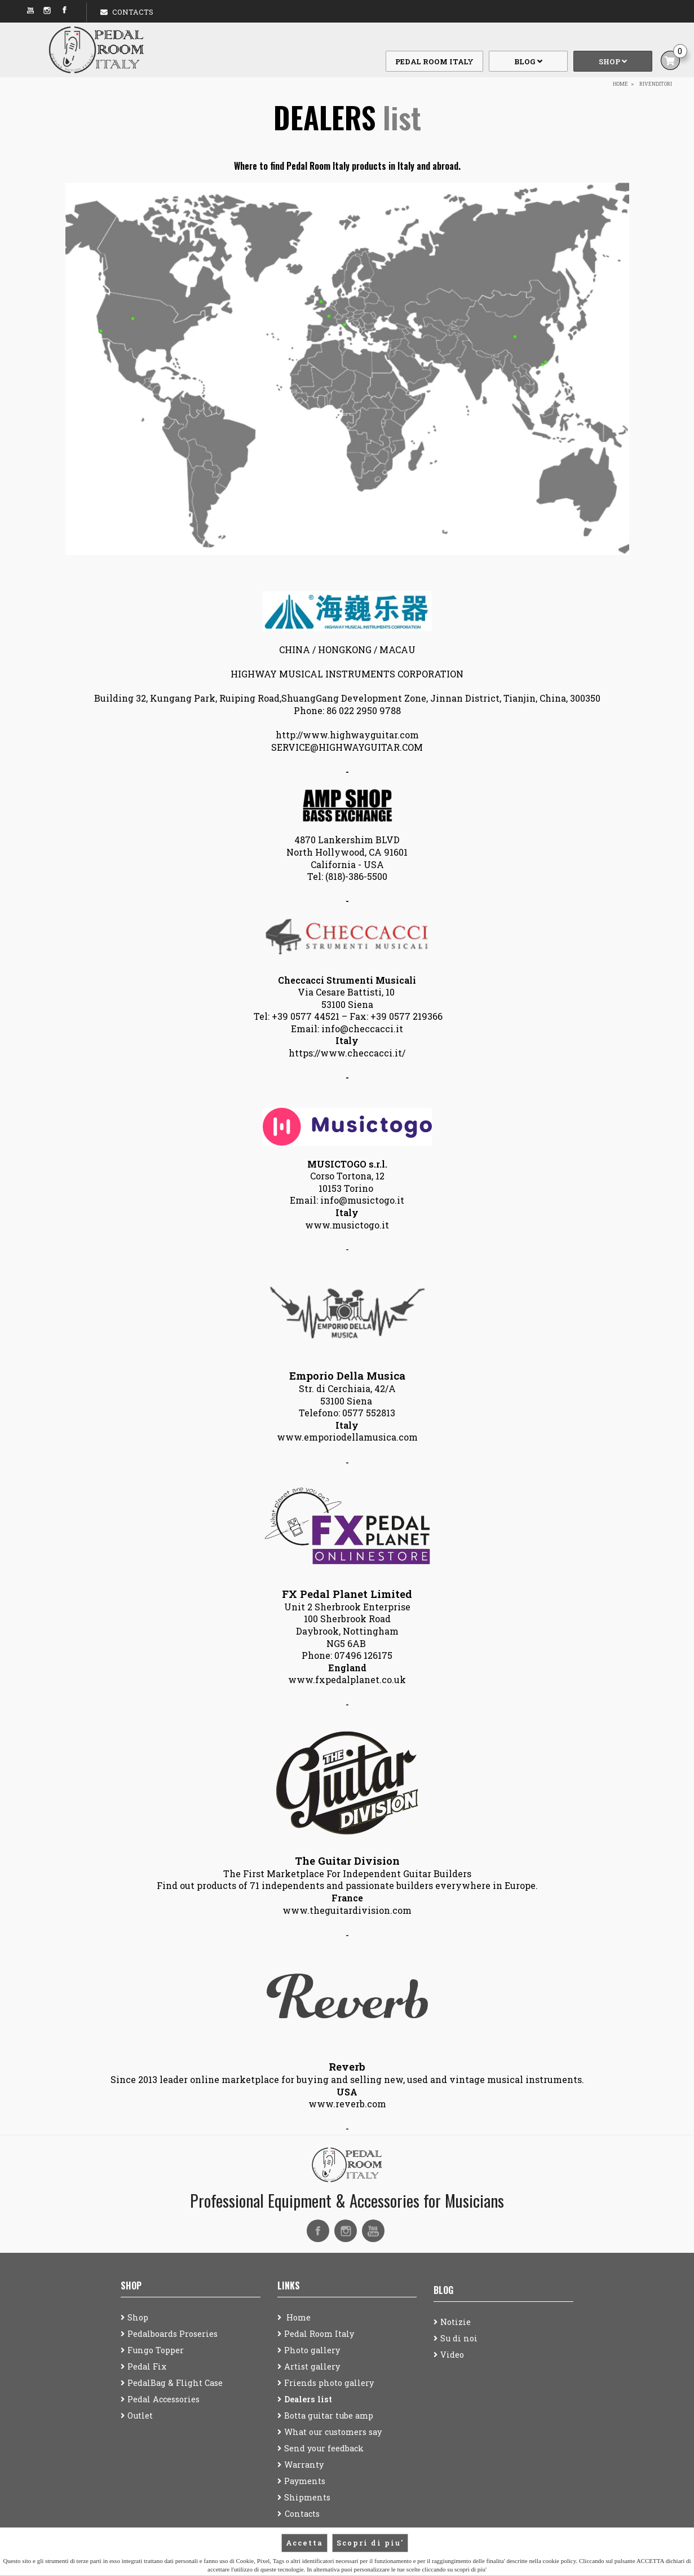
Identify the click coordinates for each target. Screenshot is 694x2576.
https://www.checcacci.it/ (347, 1053)
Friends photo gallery (329, 2382)
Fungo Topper (155, 2350)
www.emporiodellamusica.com (347, 1437)
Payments (304, 2481)
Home (297, 2317)
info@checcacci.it (362, 1028)
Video (452, 2354)
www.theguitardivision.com (347, 1910)
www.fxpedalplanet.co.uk (347, 1679)
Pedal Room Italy (434, 61)
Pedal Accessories (163, 2399)
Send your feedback (324, 2448)
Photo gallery (312, 2350)
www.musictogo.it (347, 1225)
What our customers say (333, 2432)
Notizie (455, 2322)
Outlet (140, 2415)
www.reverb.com (347, 2104)
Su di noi (459, 2338)
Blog (528, 61)
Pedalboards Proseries (172, 2333)
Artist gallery (312, 2366)
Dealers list (308, 2399)
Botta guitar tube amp (328, 2415)
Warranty (304, 2464)
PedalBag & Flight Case (175, 2382)
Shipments (307, 2497)
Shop (613, 61)
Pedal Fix (146, 2366)
